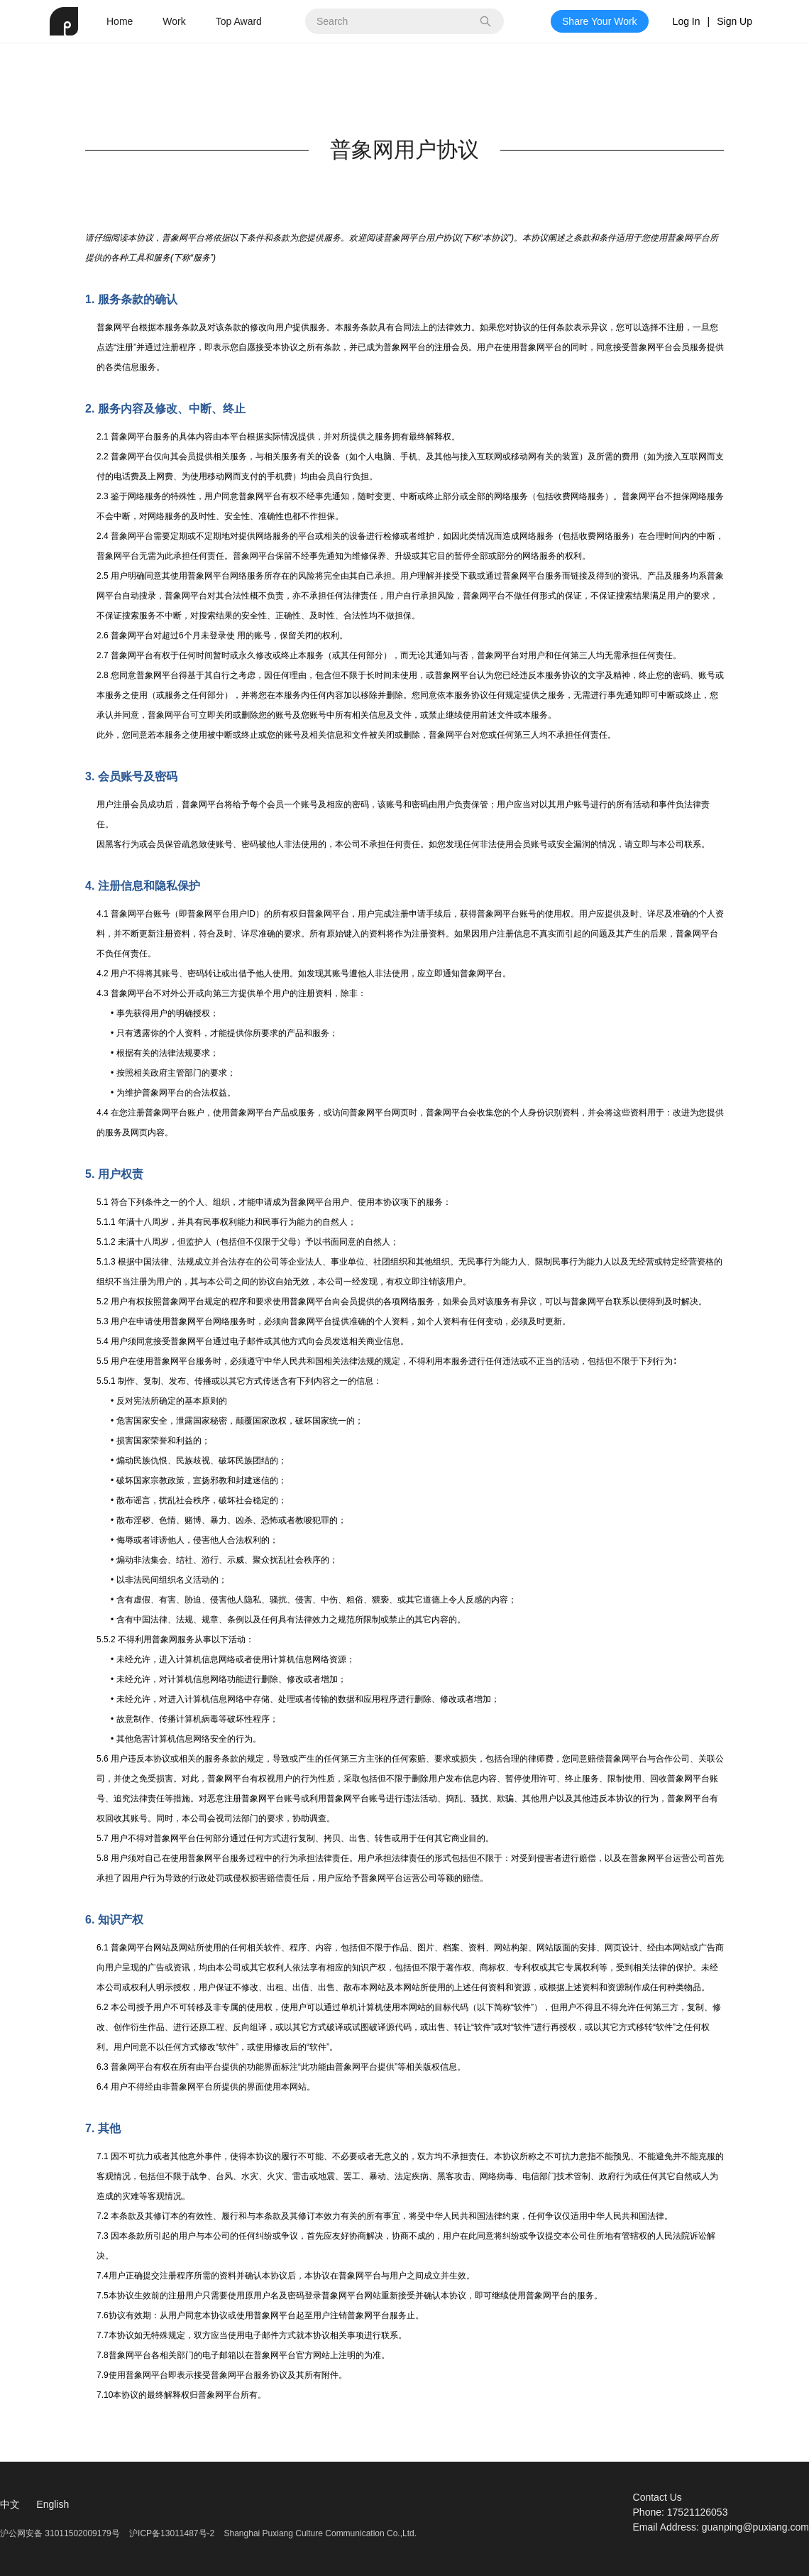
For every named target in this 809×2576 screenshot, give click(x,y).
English (52, 2504)
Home (119, 21)
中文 (10, 2504)
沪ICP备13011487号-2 (171, 2533)
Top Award (239, 21)
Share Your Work (599, 21)
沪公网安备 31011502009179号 (61, 2533)
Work (174, 21)
